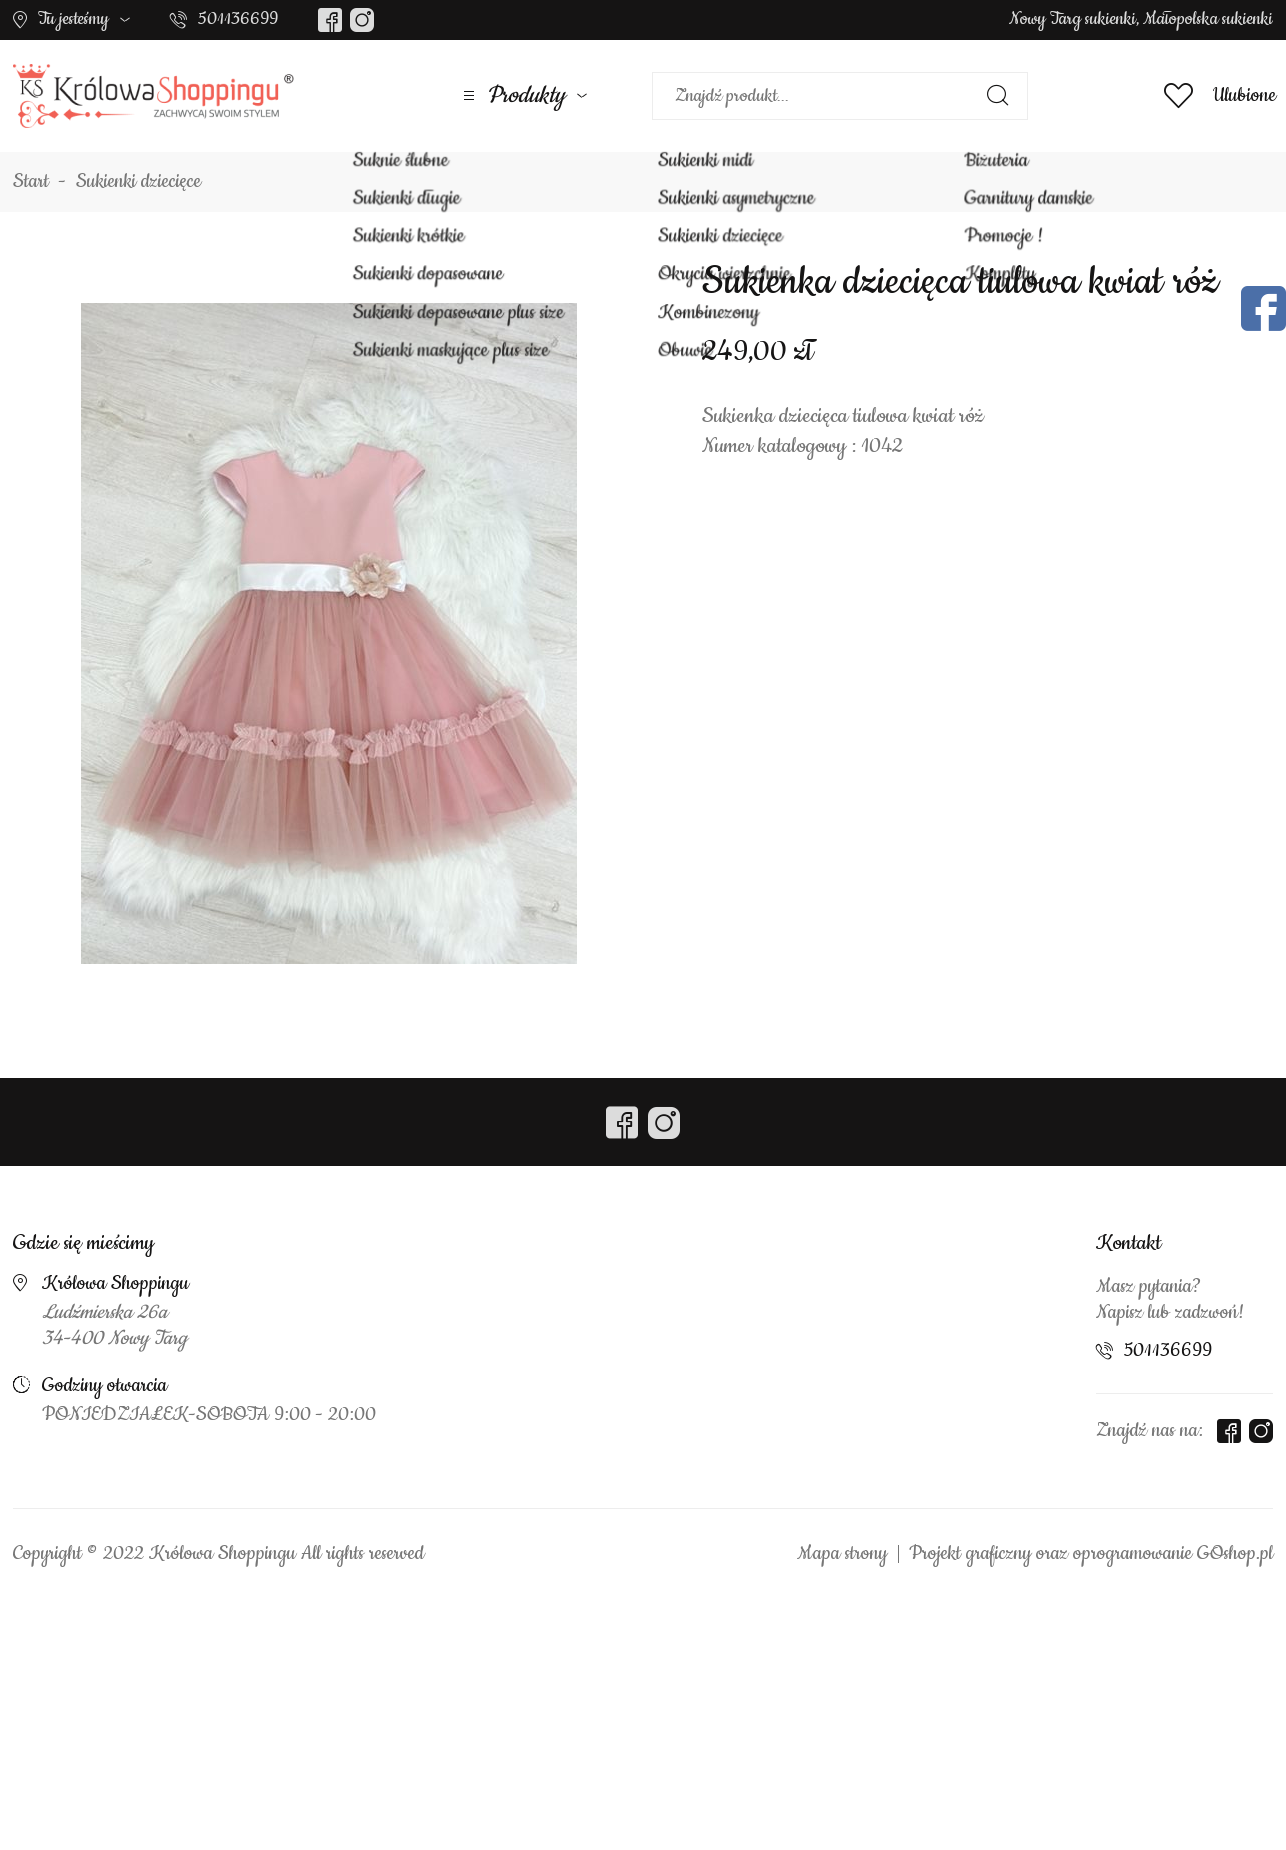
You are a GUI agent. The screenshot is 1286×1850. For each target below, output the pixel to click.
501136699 (238, 19)
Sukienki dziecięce (138, 182)
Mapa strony (842, 1554)
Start (31, 182)
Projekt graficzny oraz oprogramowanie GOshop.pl (1091, 1554)
